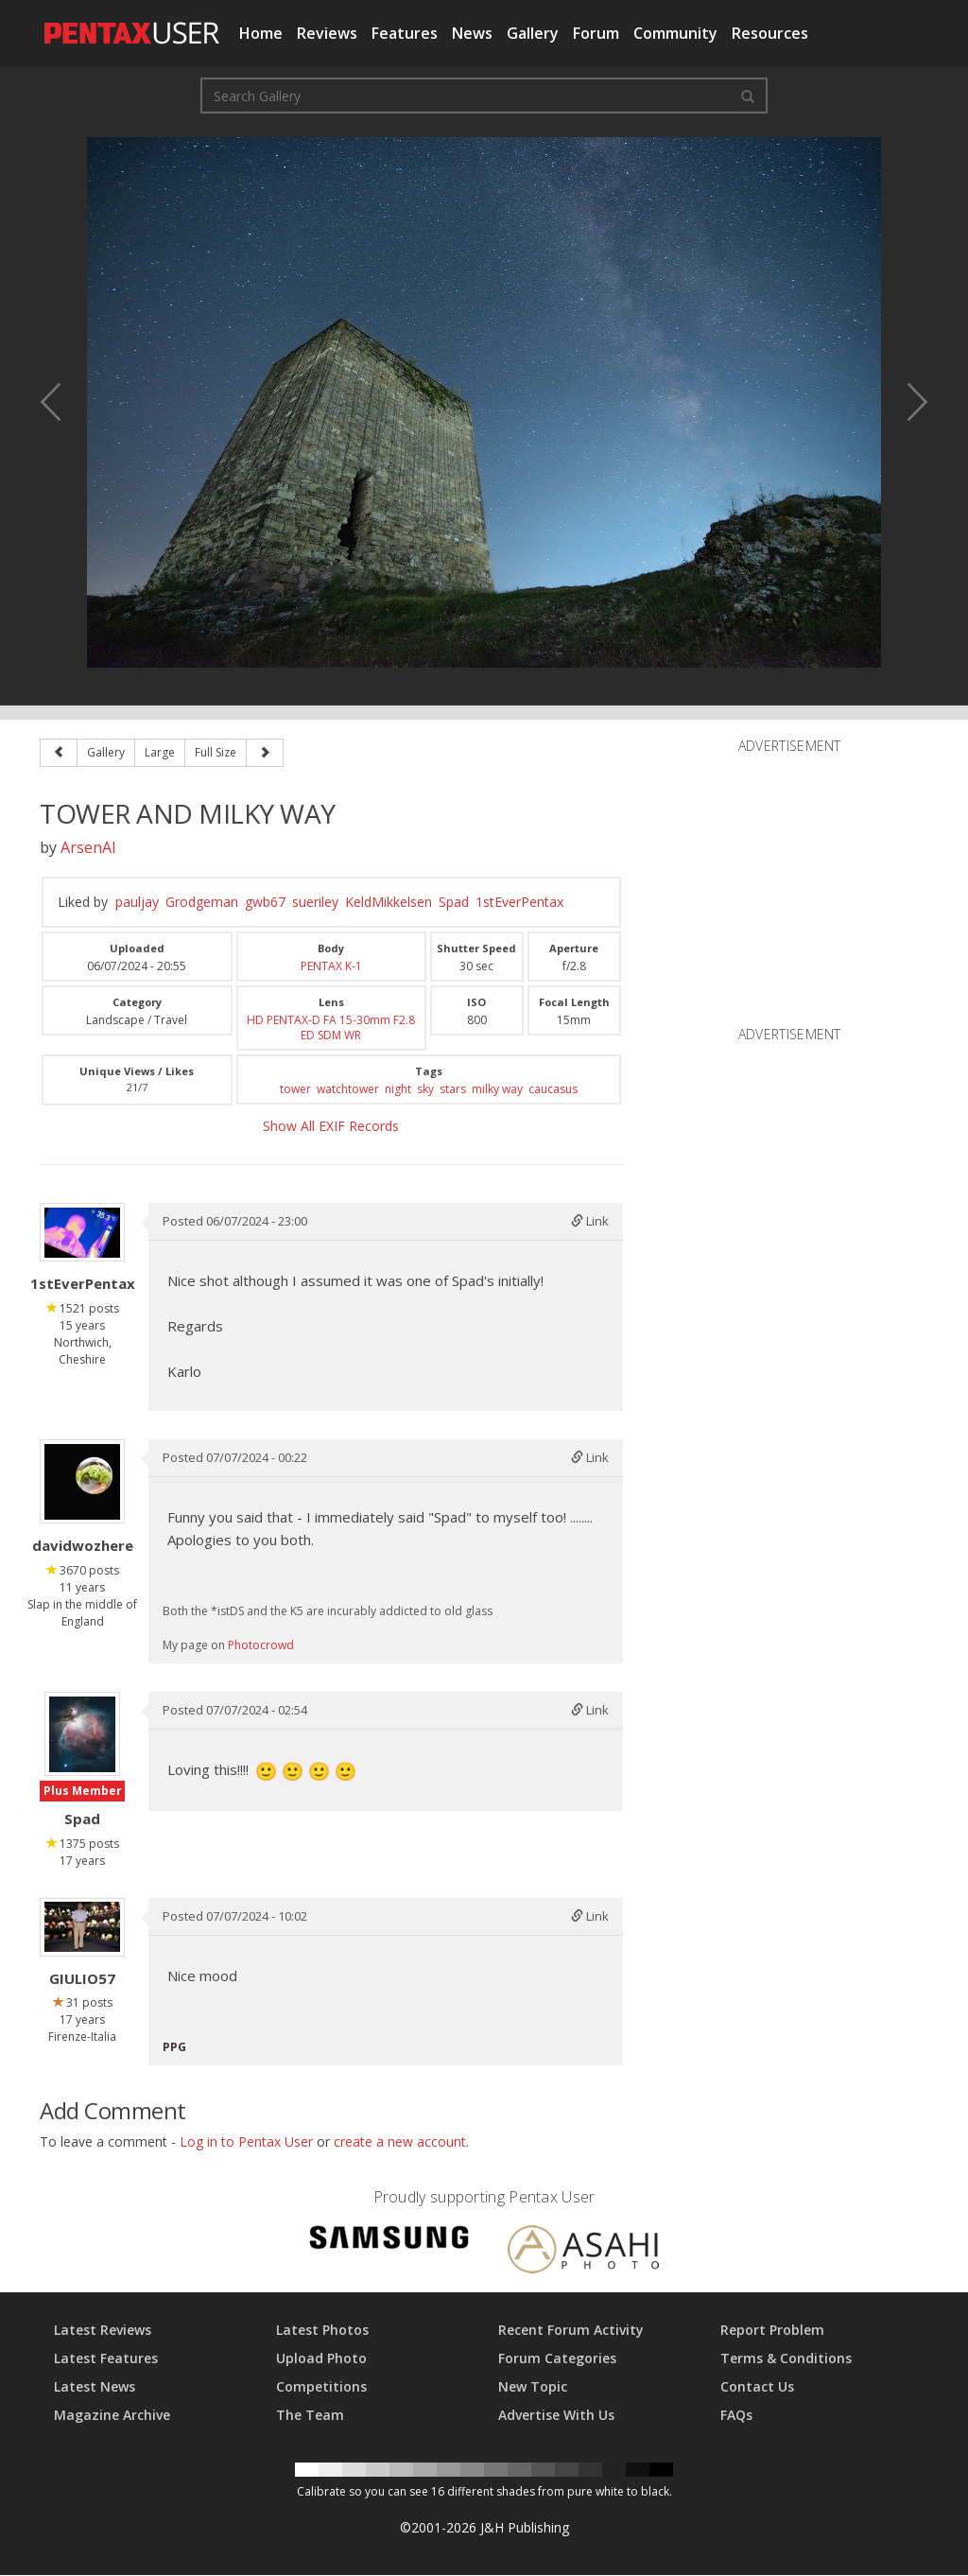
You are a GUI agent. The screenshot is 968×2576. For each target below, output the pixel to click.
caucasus (553, 1089)
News (472, 33)
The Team (310, 2416)
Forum (596, 33)
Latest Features (106, 2359)
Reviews (327, 33)
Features (405, 33)
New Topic (532, 2387)
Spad (454, 902)
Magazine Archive (112, 2416)
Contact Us (757, 2387)
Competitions (321, 2387)
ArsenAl (87, 847)
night (398, 1089)
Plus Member (82, 1792)
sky (425, 1089)
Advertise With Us (556, 2416)
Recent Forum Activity (571, 2331)
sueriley (315, 902)
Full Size (215, 752)
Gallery (533, 33)
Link (590, 1220)
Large (160, 752)
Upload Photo (321, 2359)
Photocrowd (261, 1645)
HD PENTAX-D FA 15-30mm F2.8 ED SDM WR (331, 1027)
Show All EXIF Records (331, 1126)
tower (295, 1089)
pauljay (137, 902)
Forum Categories (557, 2359)
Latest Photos (322, 2331)
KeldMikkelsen (388, 902)
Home (261, 33)
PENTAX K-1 (331, 966)
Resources (770, 33)
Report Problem (772, 2331)
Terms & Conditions (786, 2359)
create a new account (400, 2142)
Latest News (94, 2387)
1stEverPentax (519, 902)
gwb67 (265, 902)
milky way (497, 1089)
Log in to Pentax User (246, 2142)
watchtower (348, 1089)
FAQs (736, 2416)
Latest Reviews (102, 2331)
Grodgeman (201, 902)
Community (675, 33)
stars (453, 1089)
